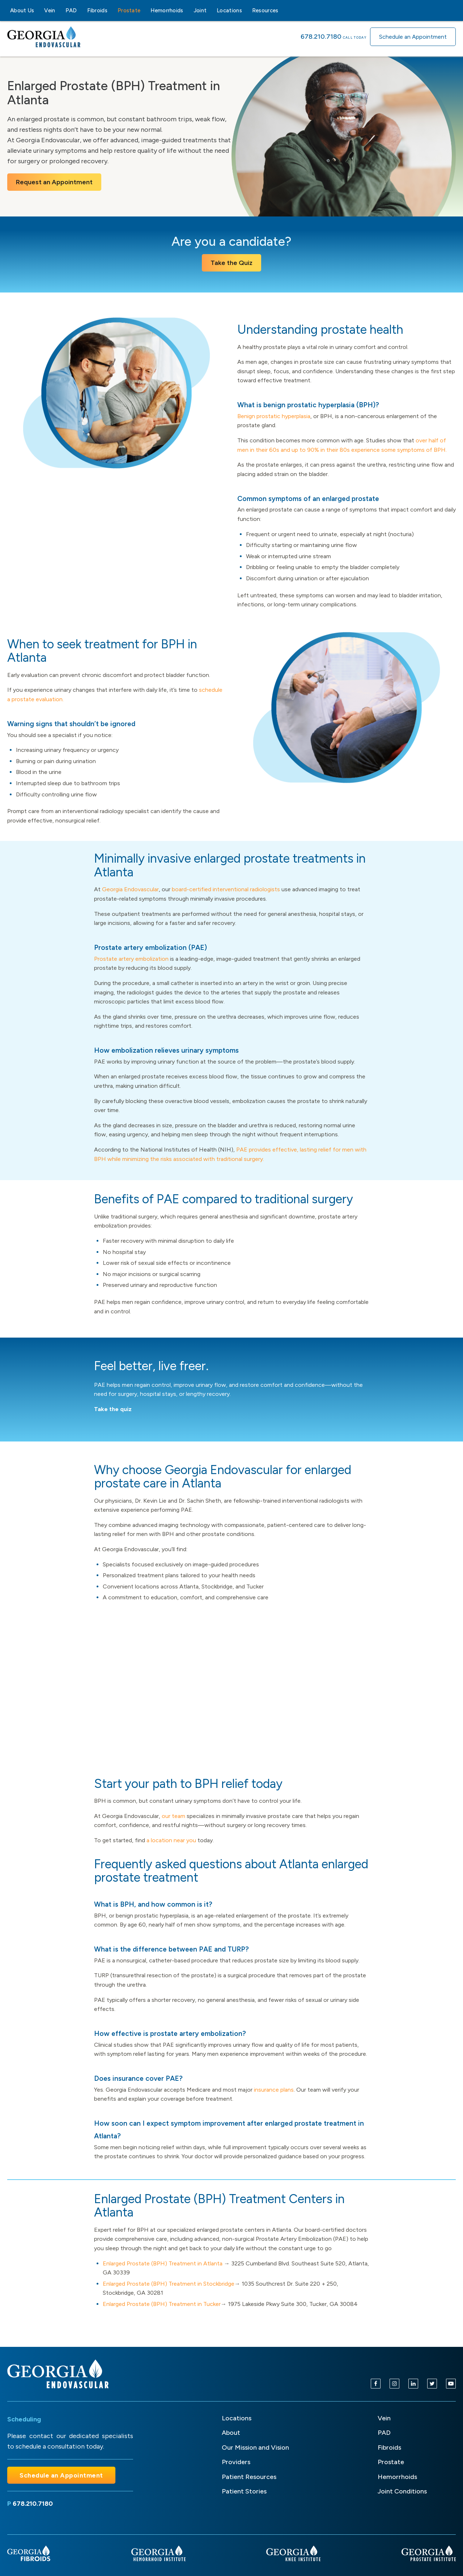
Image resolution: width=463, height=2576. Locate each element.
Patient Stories (244, 2491)
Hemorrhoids (166, 10)
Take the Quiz (231, 263)
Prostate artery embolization (131, 958)
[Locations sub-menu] (246, 10)
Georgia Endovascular (130, 889)
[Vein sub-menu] (59, 10)
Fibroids (97, 10)
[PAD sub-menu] (81, 10)
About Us (22, 10)
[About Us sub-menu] (38, 10)
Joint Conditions (402, 2491)
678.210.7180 (321, 37)
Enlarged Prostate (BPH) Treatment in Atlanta (162, 2263)
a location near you (171, 1840)
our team (173, 1816)
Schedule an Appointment (413, 36)
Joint (200, 10)
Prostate (129, 10)
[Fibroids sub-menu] (111, 10)
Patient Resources (249, 2477)
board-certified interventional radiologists (226, 889)
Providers (236, 2462)
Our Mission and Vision (255, 2447)
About (231, 2433)
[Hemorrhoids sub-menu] (187, 10)
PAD (71, 10)
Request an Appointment (54, 182)
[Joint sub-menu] (210, 10)
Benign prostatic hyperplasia (273, 416)
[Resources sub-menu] (282, 10)
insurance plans (273, 2089)
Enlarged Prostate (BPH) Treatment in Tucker (162, 2304)
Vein (49, 10)
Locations (229, 10)
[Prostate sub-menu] (144, 10)
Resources (265, 10)
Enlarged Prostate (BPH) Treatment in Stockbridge (168, 2283)
